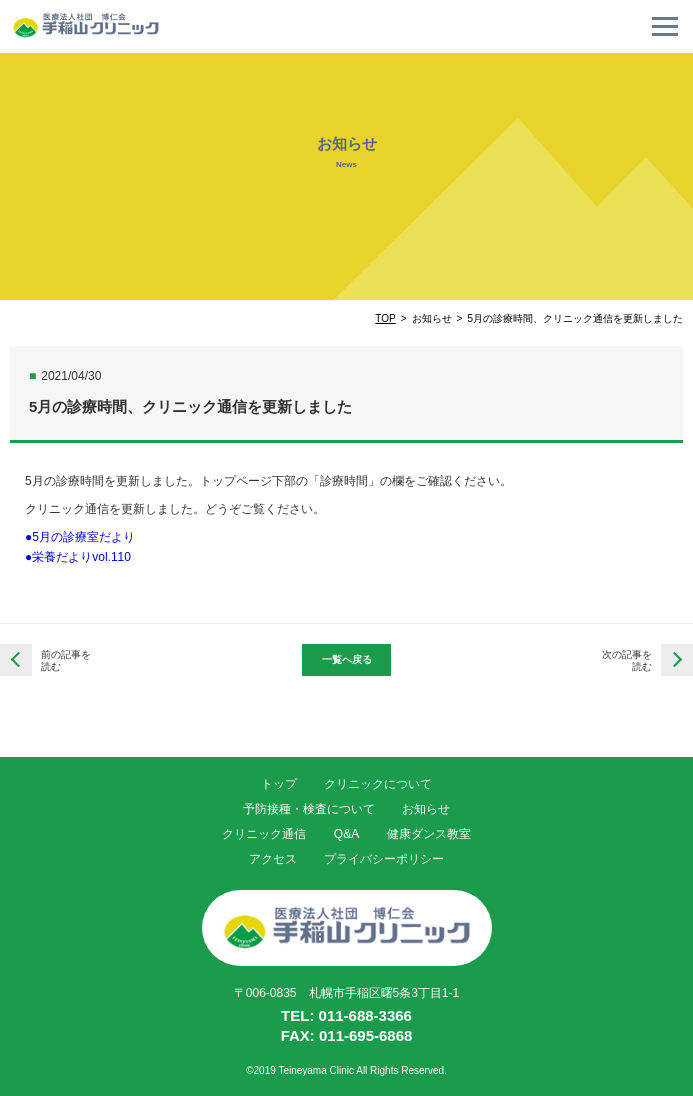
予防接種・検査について (309, 809)
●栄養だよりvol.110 (78, 557)
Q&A (346, 834)
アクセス (273, 859)
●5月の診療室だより (80, 537)
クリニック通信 (264, 834)
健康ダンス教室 (429, 834)
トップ (279, 784)
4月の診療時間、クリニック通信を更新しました (16, 660)
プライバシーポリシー (384, 859)
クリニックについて (378, 784)
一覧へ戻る (347, 659)
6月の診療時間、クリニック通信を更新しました (677, 660)
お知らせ (426, 809)
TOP (385, 318)
